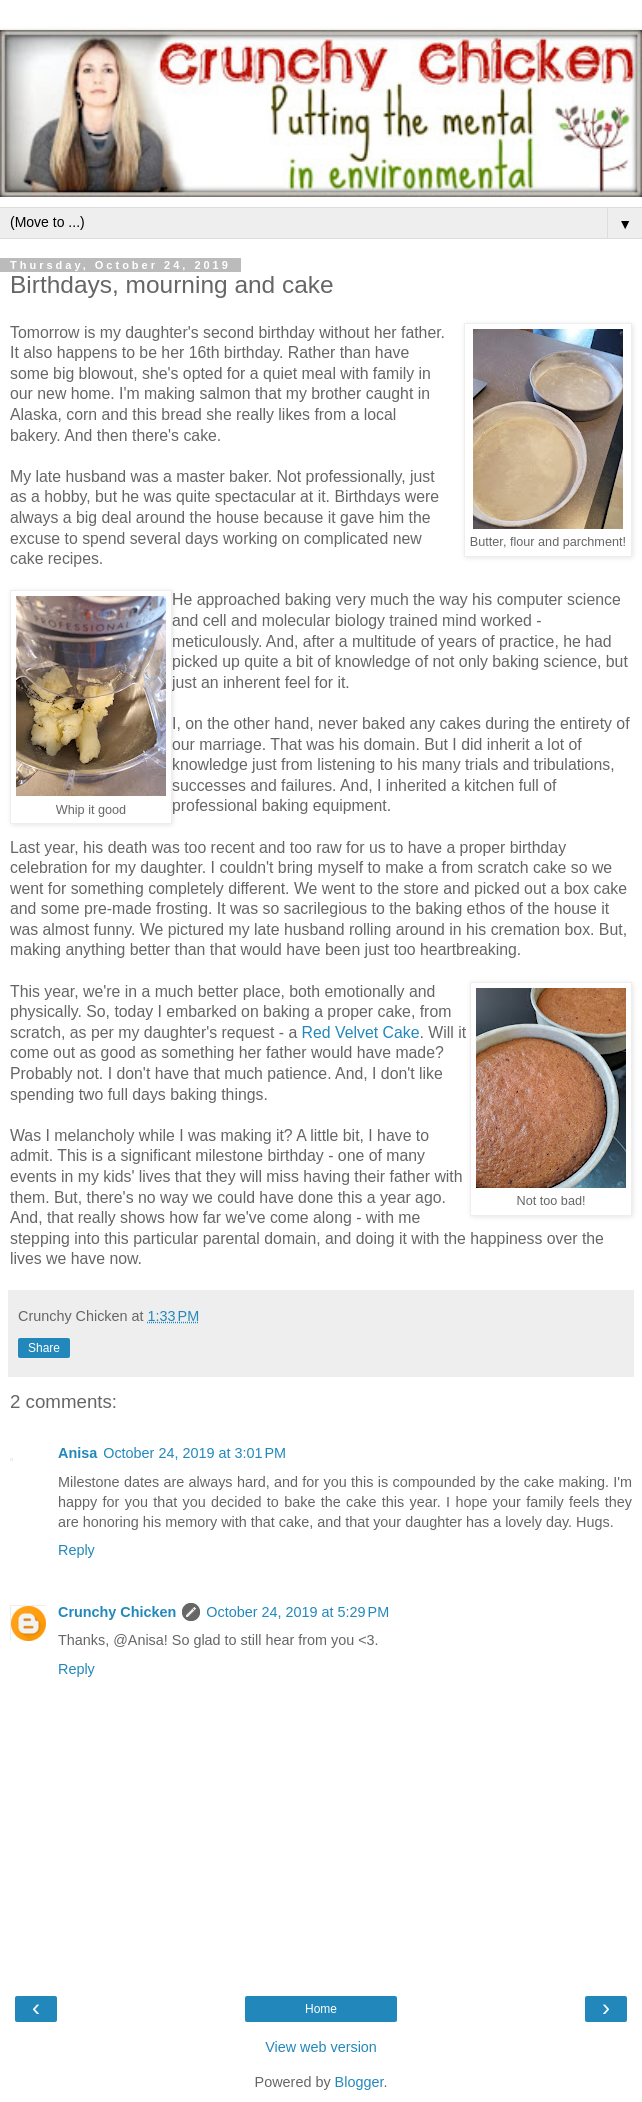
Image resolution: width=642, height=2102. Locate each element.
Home (321, 2009)
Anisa (77, 1453)
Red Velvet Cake (361, 1032)
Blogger (359, 2082)
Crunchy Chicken (117, 1612)
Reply (76, 1550)
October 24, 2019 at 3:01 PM (194, 1453)
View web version (321, 2047)
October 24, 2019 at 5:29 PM (297, 1612)
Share (44, 1348)
